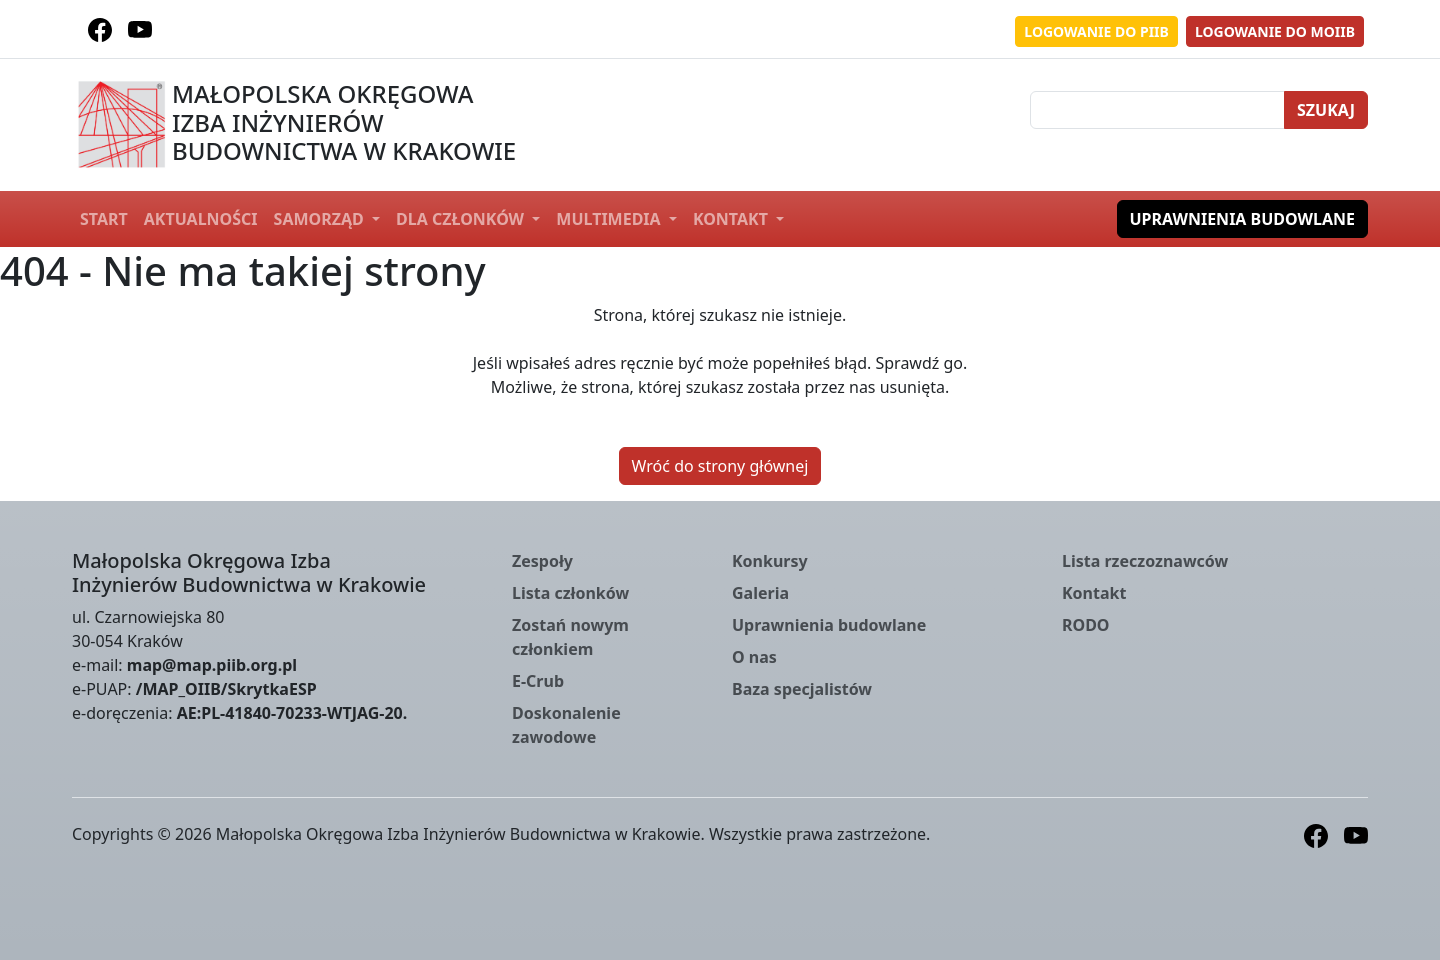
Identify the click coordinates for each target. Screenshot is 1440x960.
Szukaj (1326, 110)
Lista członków (570, 593)
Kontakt (732, 219)
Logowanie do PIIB (1096, 31)
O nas (754, 657)
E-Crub (538, 681)
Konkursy (770, 561)
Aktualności (201, 219)
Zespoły (542, 561)
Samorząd (321, 219)
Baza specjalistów (802, 689)
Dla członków (462, 219)
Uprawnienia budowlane (1243, 219)
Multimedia (610, 219)
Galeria (760, 593)
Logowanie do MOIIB (1275, 31)
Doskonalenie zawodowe (566, 725)
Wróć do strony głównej (720, 466)
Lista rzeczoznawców (1145, 561)
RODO (1086, 625)
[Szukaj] (1157, 110)
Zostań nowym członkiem (570, 637)
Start (104, 219)
